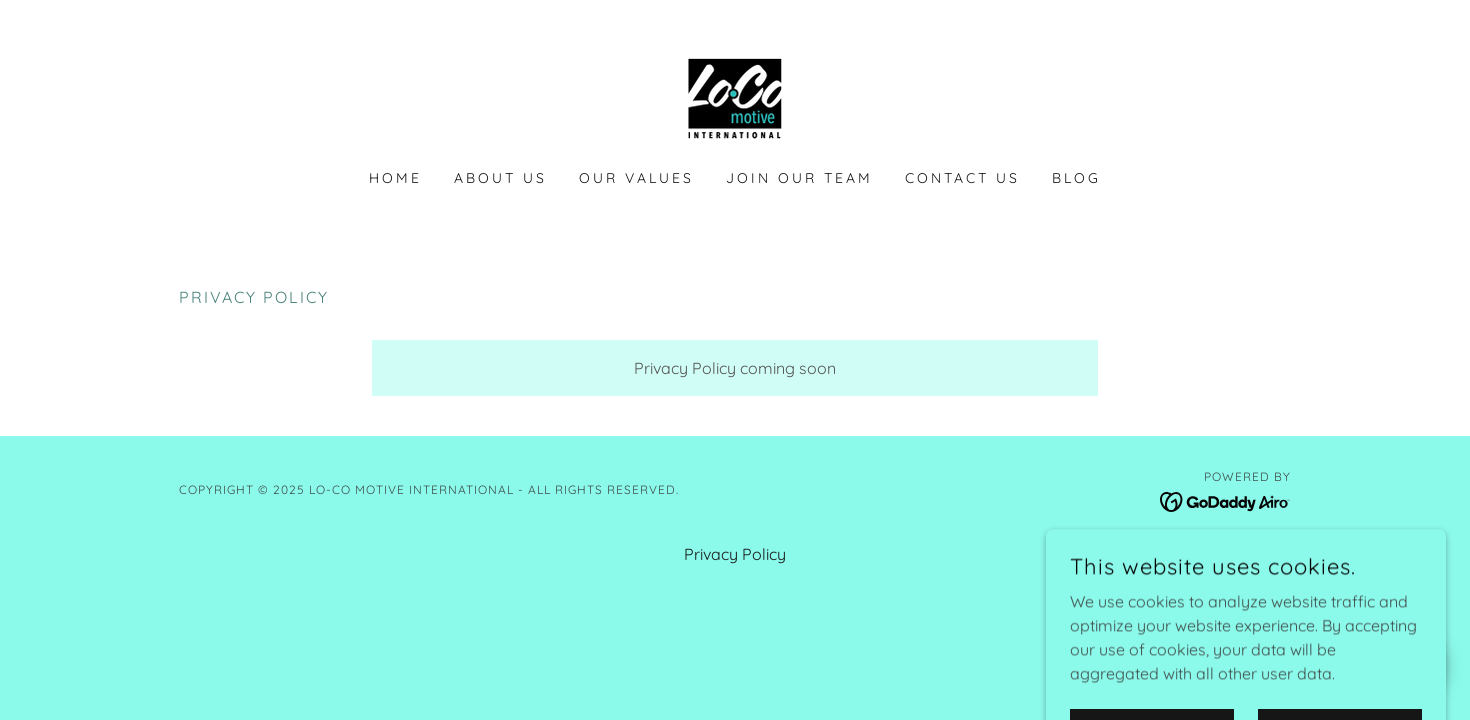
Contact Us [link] (962, 178)
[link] (735, 97)
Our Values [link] (636, 178)
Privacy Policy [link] (735, 554)
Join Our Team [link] (799, 178)
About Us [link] (500, 178)
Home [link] (395, 178)
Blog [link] (1076, 178)
